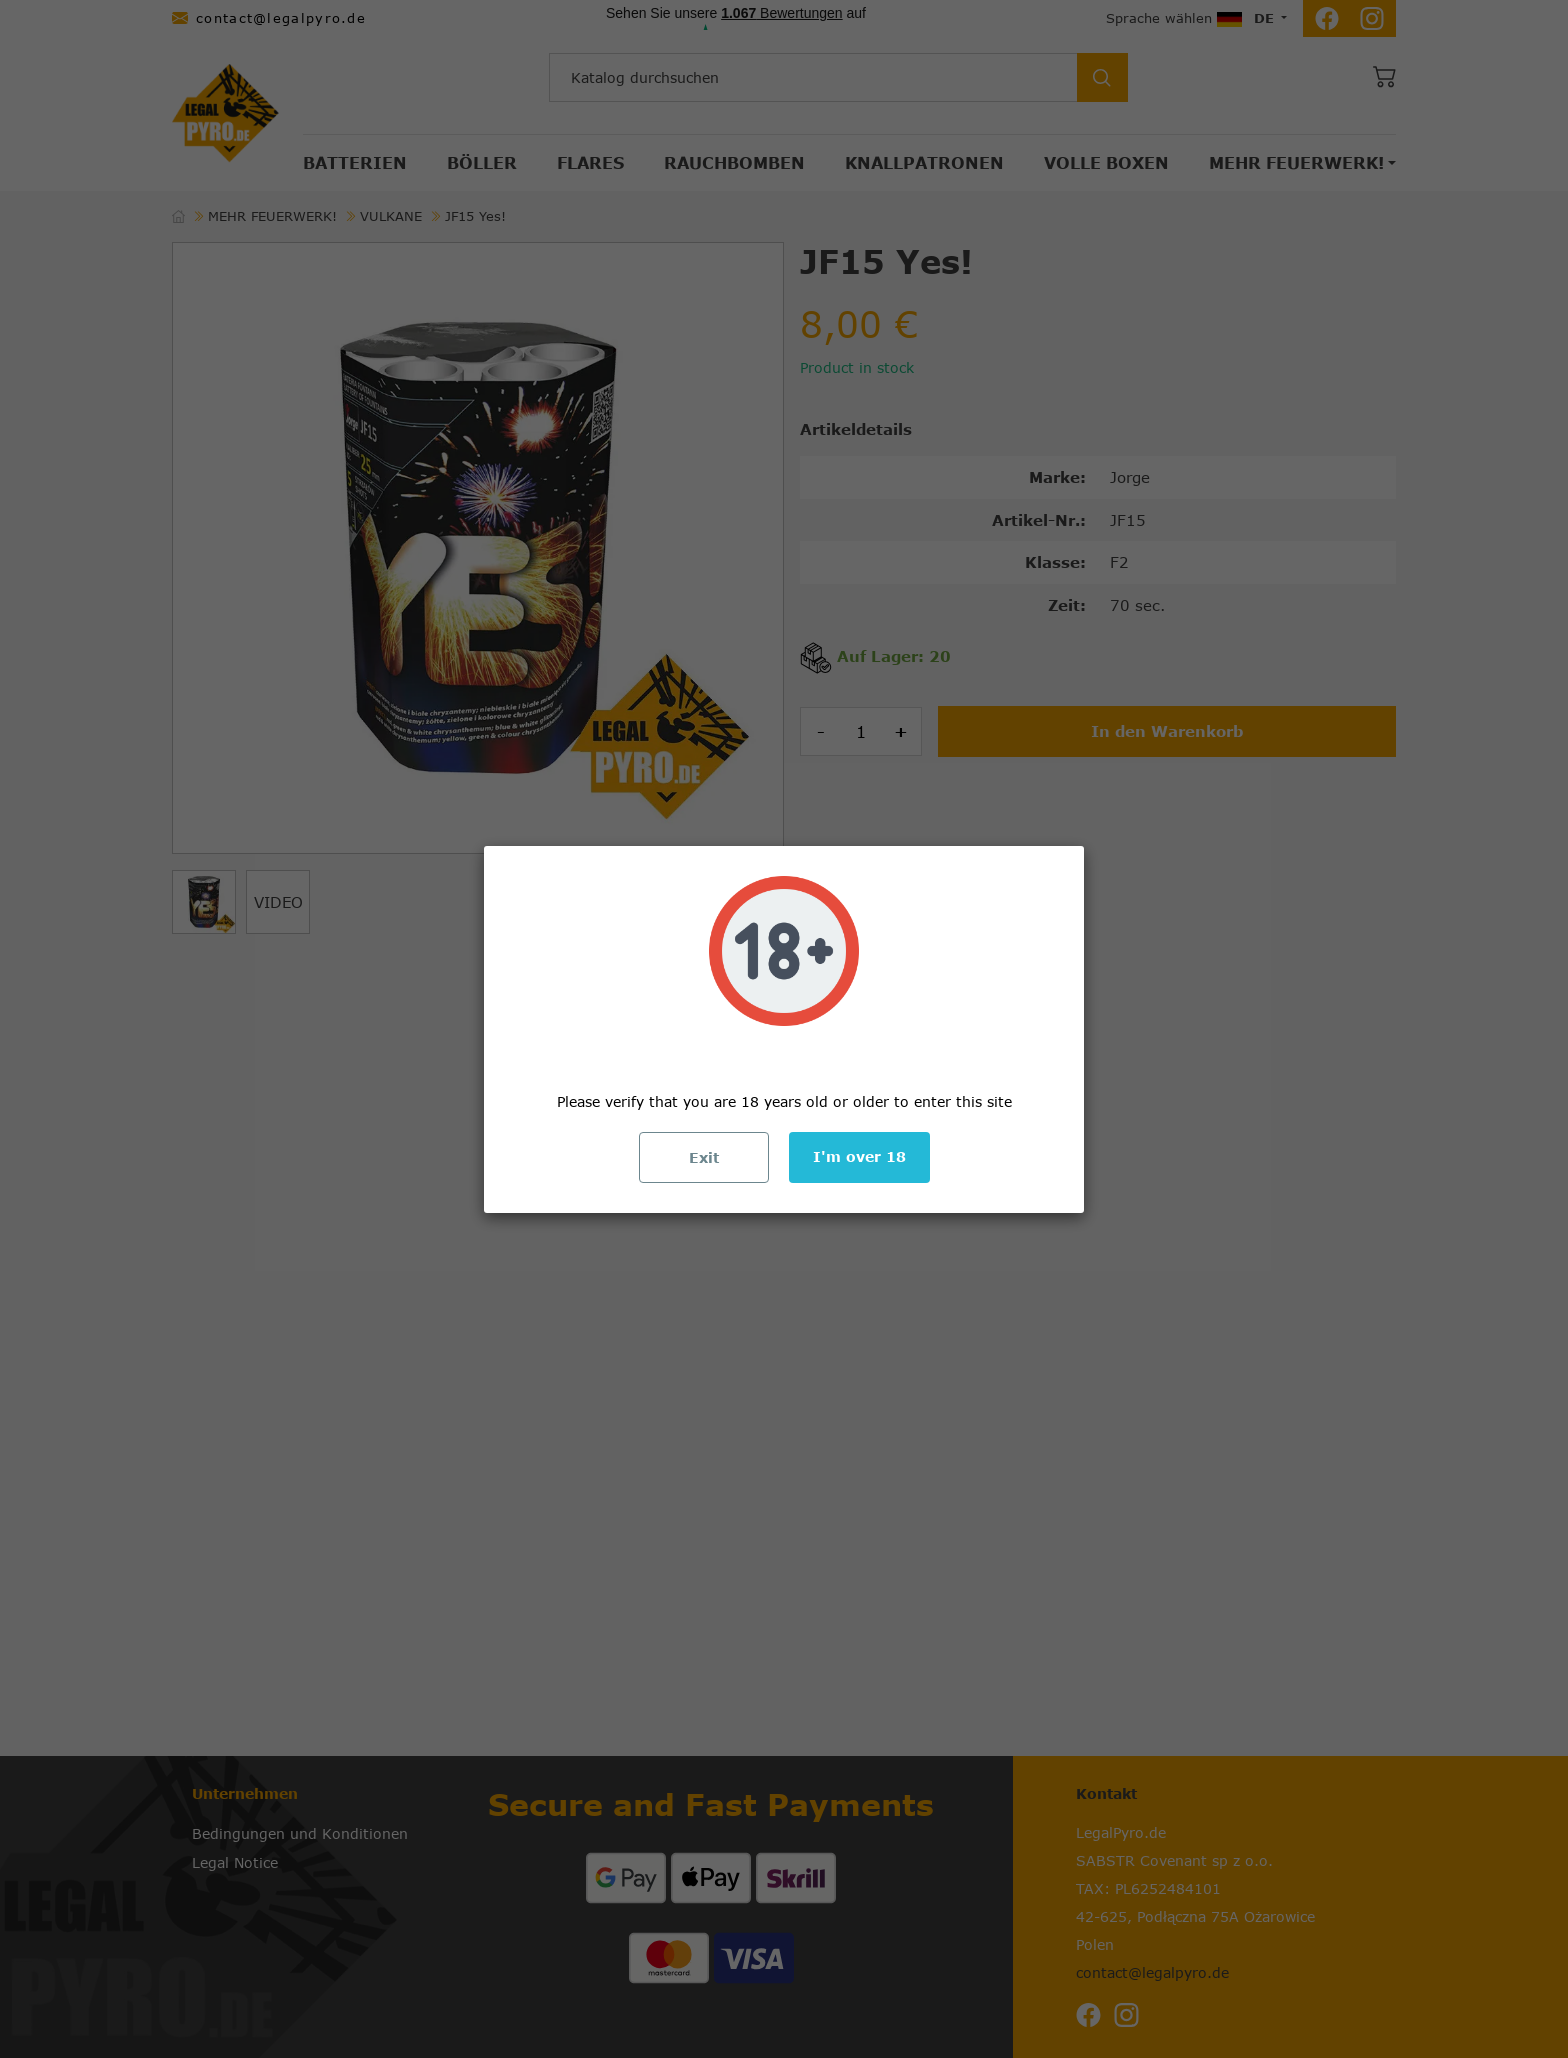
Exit (704, 1157)
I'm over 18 (859, 1156)
